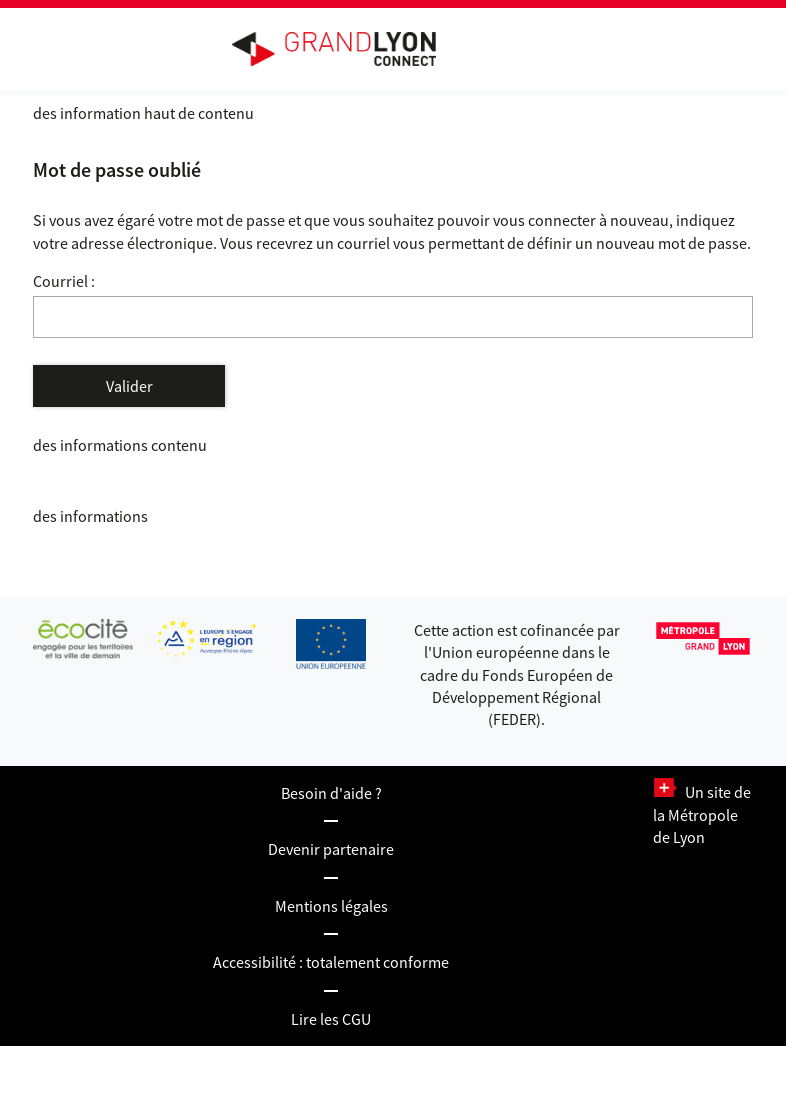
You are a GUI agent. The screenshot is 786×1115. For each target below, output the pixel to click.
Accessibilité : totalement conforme (331, 962)
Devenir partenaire (331, 849)
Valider (129, 386)
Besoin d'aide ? (331, 793)
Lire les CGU (331, 1019)
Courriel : (64, 281)
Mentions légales (331, 906)
